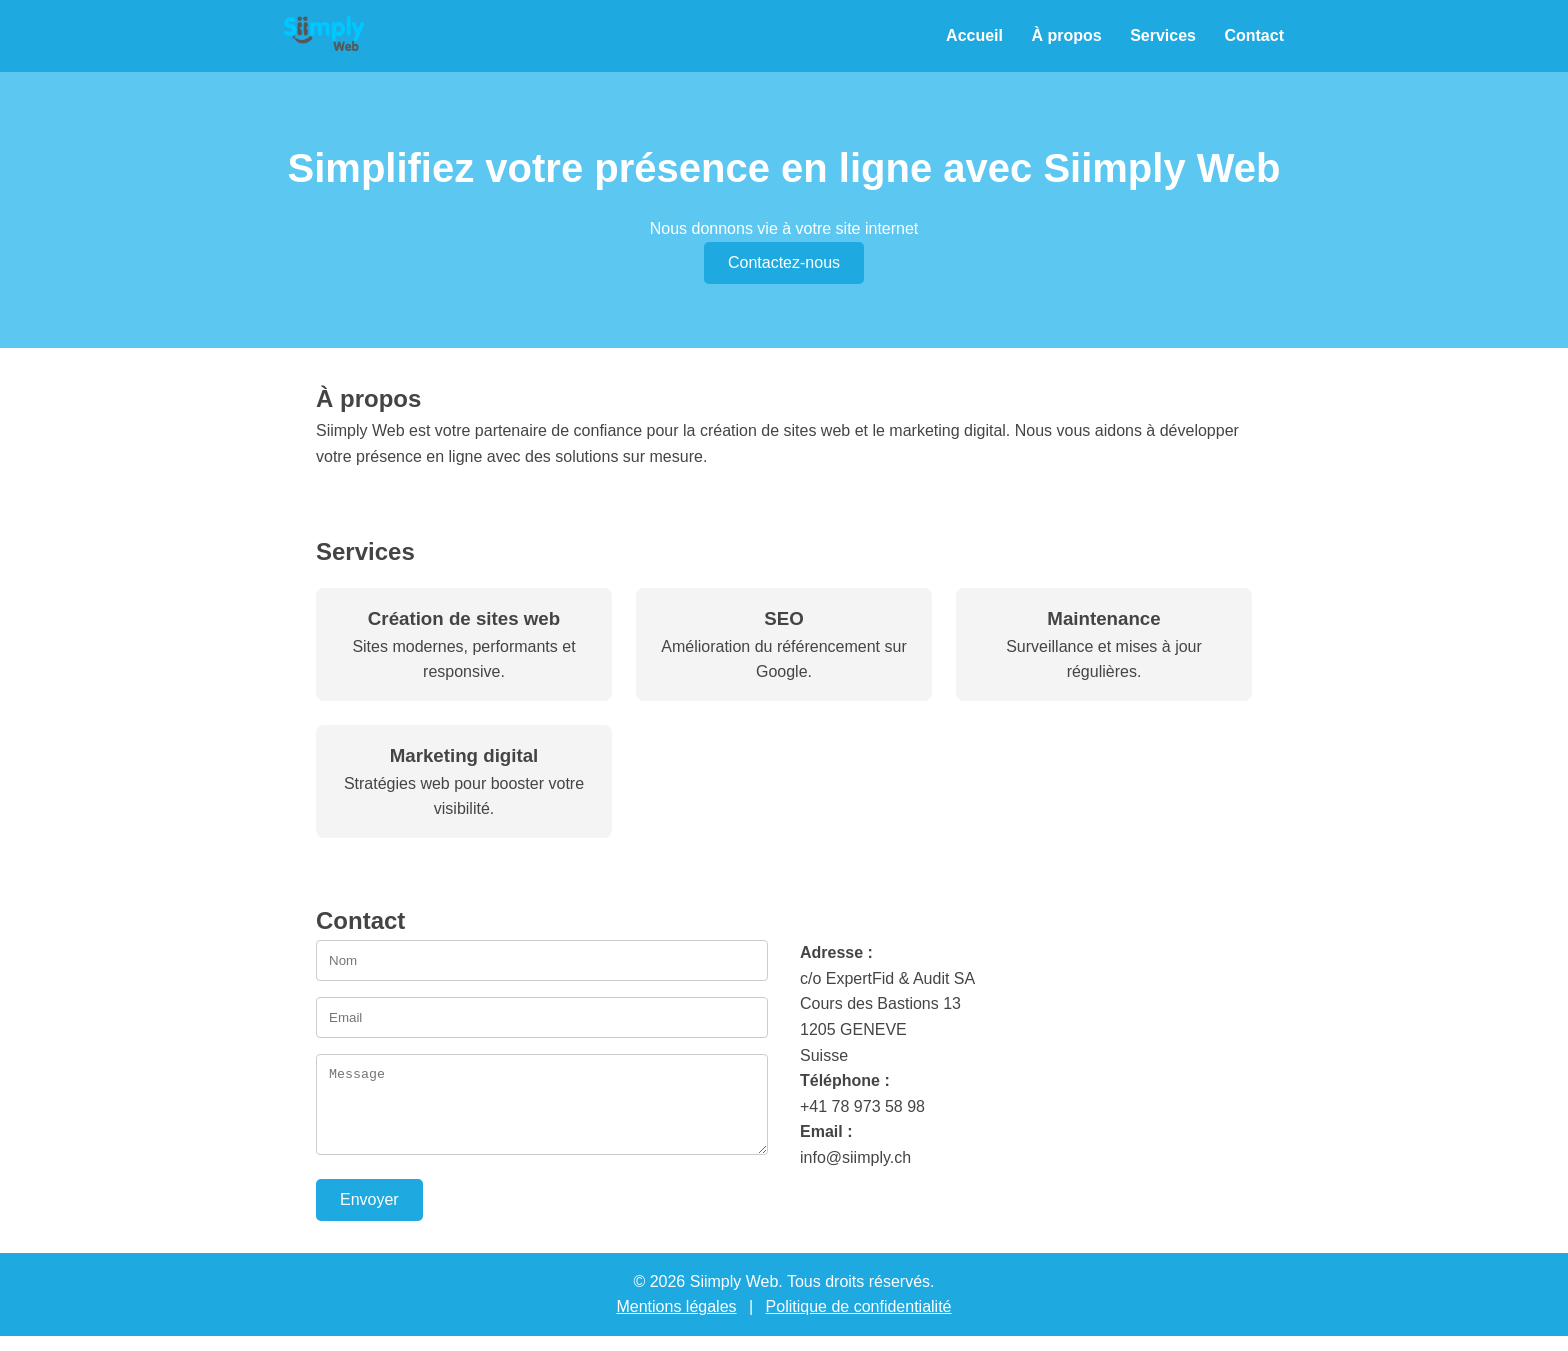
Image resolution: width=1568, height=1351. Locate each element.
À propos (1066, 35)
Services (1163, 35)
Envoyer (369, 1214)
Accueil (974, 35)
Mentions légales (676, 1321)
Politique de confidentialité (859, 1321)
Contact (1254, 35)
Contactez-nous (784, 262)
